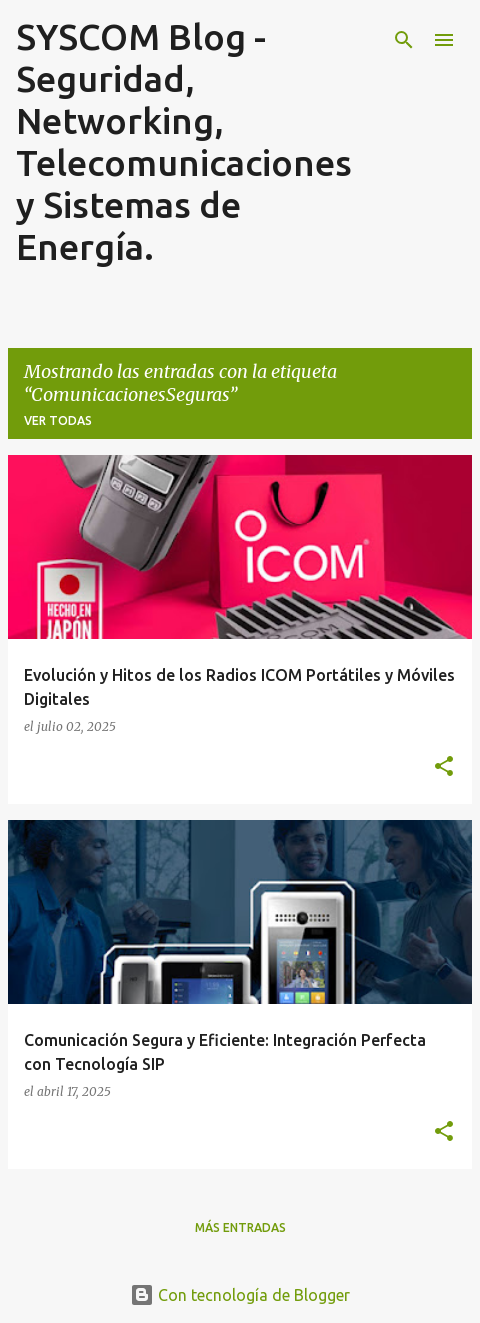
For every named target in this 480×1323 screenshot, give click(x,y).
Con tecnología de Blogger (240, 1295)
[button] (444, 767)
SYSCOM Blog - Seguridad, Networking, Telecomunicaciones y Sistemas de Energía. (184, 141)
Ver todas (58, 420)
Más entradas (240, 1227)
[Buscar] (404, 40)
